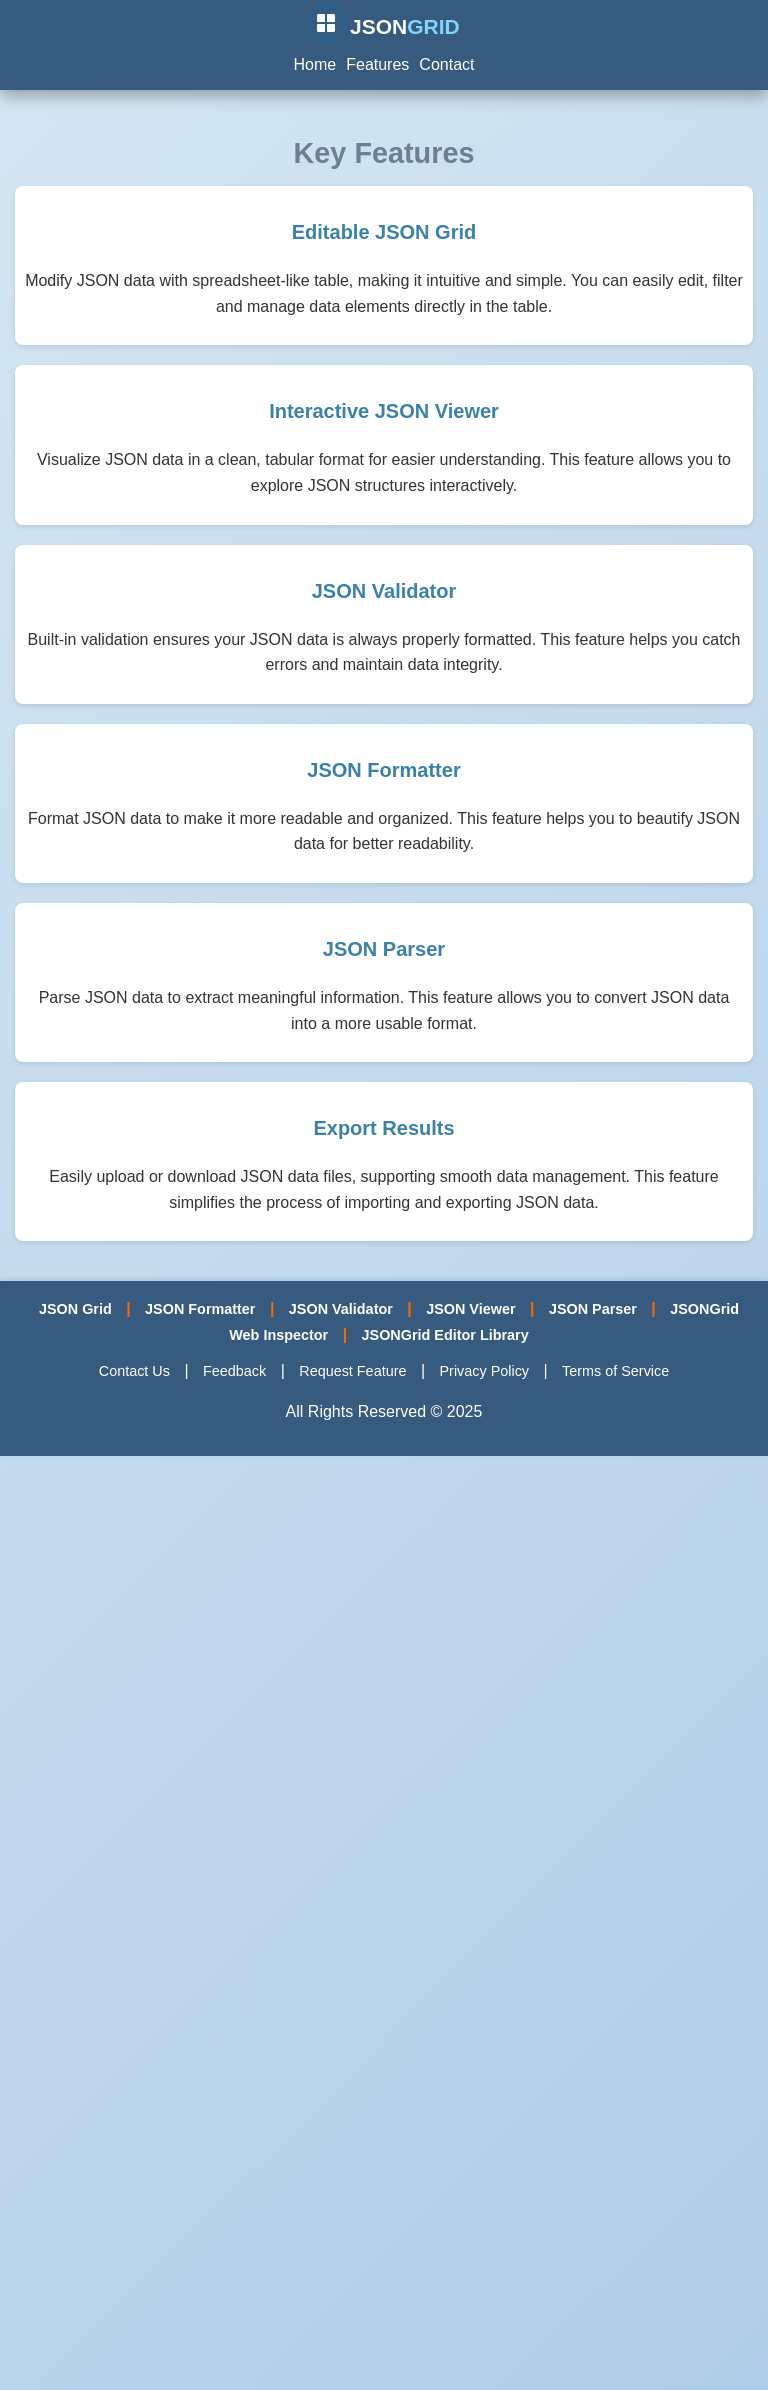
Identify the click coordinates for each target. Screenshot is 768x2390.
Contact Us (134, 1371)
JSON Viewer (470, 1309)
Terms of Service (615, 1371)
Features (377, 64)
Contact (446, 64)
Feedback (234, 1371)
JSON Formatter (200, 1309)
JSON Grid (75, 1309)
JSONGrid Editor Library (445, 1335)
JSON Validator (341, 1309)
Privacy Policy (484, 1371)
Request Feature (352, 1371)
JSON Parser (593, 1309)
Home (315, 64)
